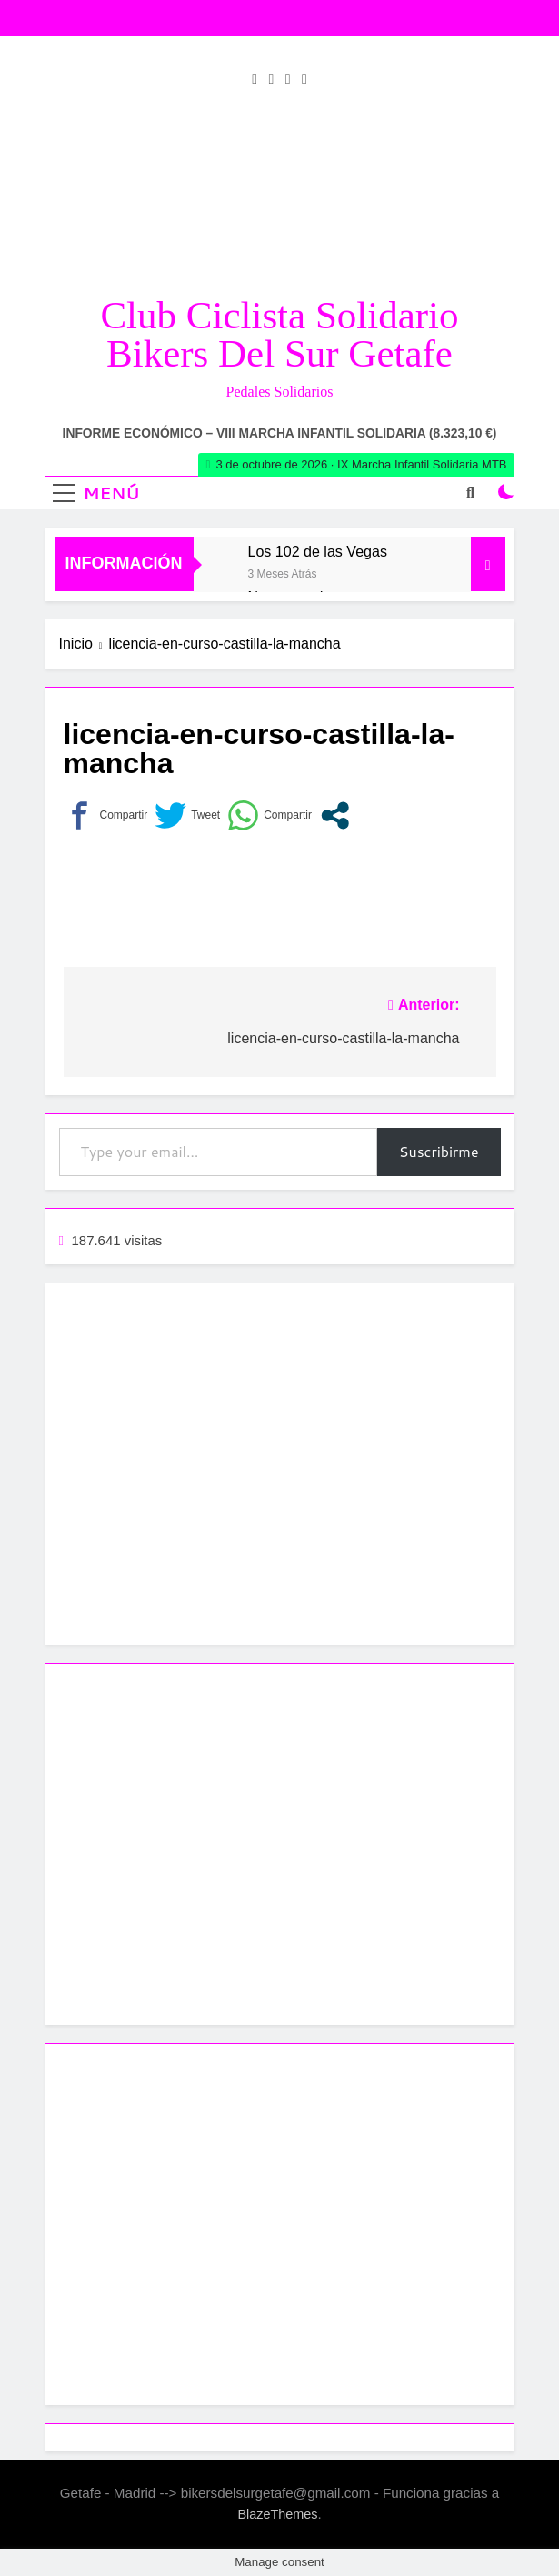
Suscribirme (439, 1151)
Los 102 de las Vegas (317, 551)
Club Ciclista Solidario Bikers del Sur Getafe (279, 334)
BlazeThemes (277, 2514)
